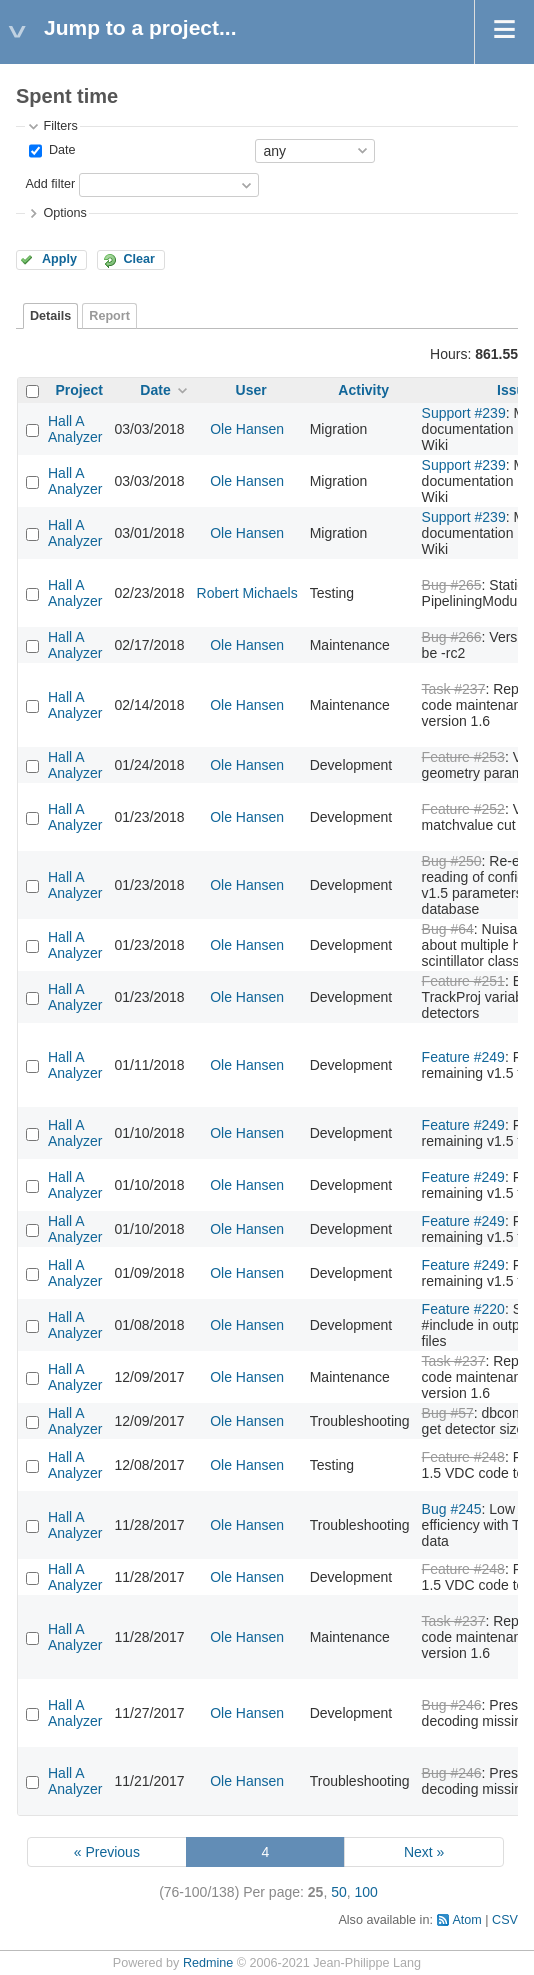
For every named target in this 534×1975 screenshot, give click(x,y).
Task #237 (454, 689)
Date (60, 150)
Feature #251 (463, 981)
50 (339, 1892)
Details (50, 316)
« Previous (107, 1852)
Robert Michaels (247, 593)
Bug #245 (452, 1509)
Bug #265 (452, 585)
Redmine (208, 1963)
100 (366, 1892)
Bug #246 (452, 1705)
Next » (424, 1852)
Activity (363, 390)
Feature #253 (463, 757)
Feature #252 (463, 809)
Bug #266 (452, 637)
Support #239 (464, 413)
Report (109, 316)
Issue (515, 390)
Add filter (50, 184)
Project (79, 390)
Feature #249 (463, 1057)
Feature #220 (463, 1309)
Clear (139, 259)
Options (64, 213)
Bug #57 (448, 1413)
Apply (59, 259)
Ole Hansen (247, 429)
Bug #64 (448, 929)
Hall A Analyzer (75, 429)
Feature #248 (463, 1457)
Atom (466, 1920)
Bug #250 (452, 861)
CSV (505, 1920)
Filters (60, 126)
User (251, 390)
